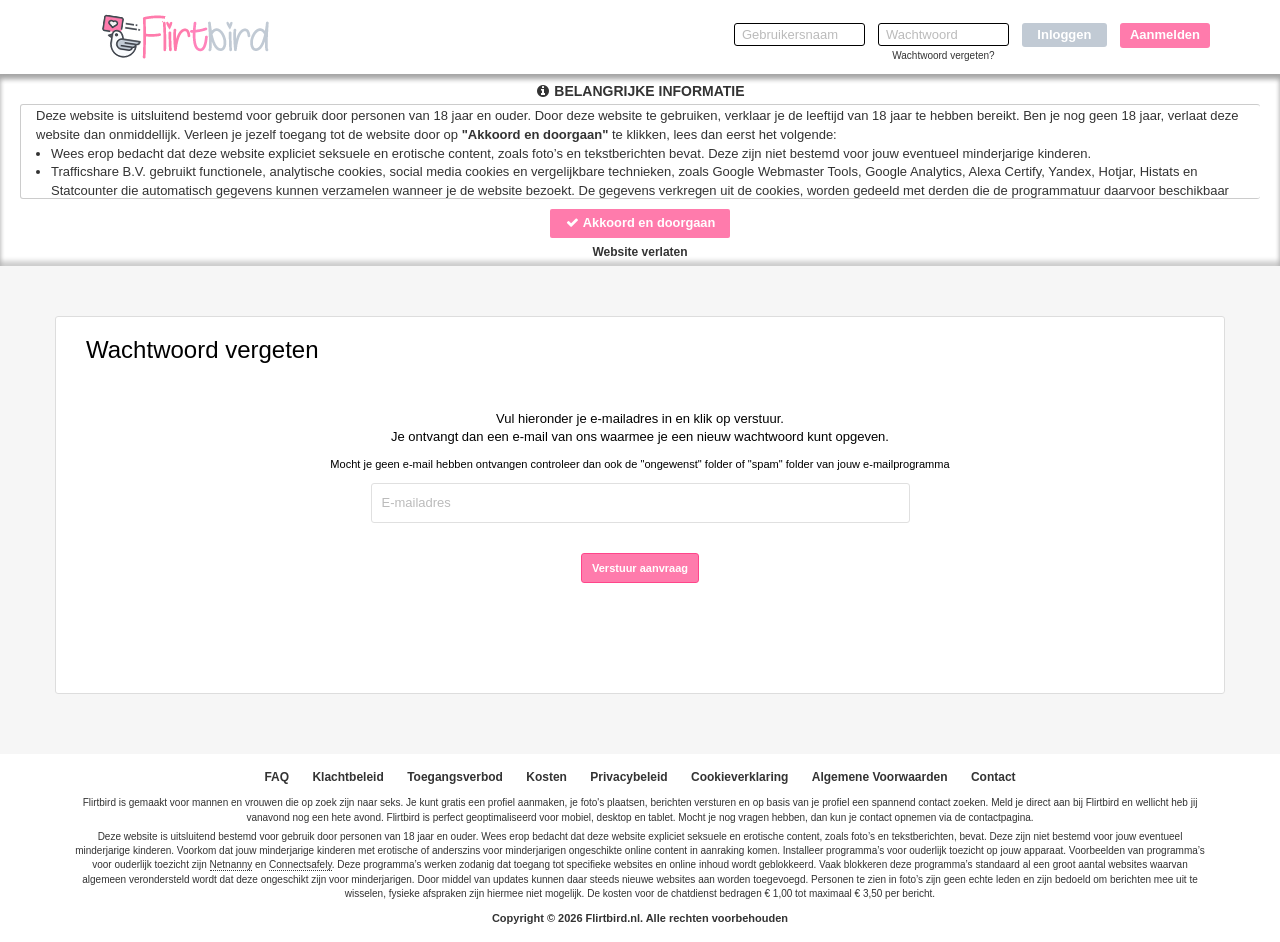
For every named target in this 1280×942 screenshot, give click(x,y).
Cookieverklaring (739, 777)
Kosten (546, 777)
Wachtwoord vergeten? (943, 55)
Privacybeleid (628, 777)
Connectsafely (300, 864)
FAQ (276, 777)
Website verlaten (639, 252)
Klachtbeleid (347, 777)
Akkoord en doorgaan (640, 222)
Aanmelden (1165, 34)
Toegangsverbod (455, 777)
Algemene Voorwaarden (880, 777)
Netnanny (231, 864)
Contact (993, 777)
